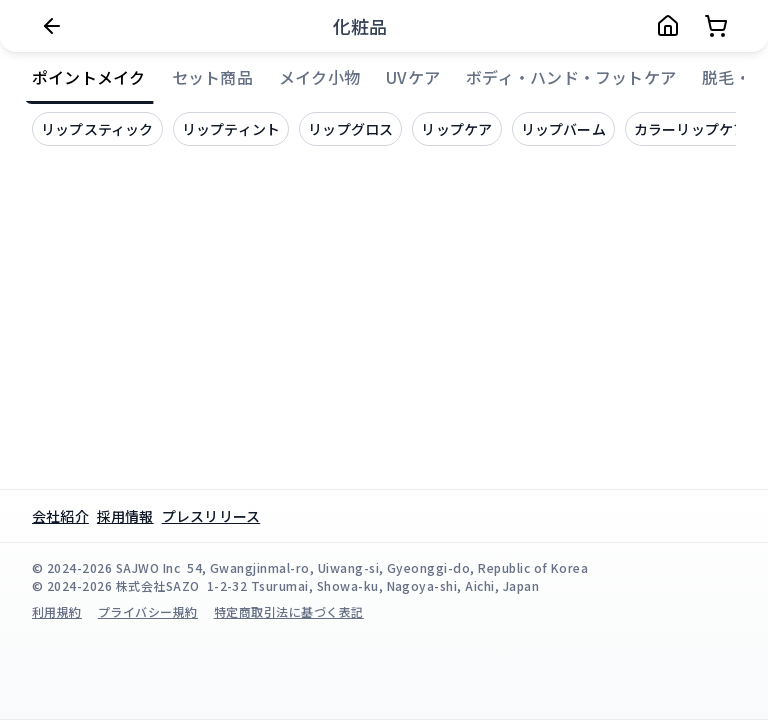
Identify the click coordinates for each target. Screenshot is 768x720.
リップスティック (97, 129)
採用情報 (125, 516)
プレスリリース (211, 516)
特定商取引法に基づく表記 (289, 611)
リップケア (456, 129)
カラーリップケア (691, 129)
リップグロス (350, 129)
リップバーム (563, 129)
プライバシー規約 (148, 611)
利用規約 (57, 611)
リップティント (231, 129)
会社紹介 (60, 516)
